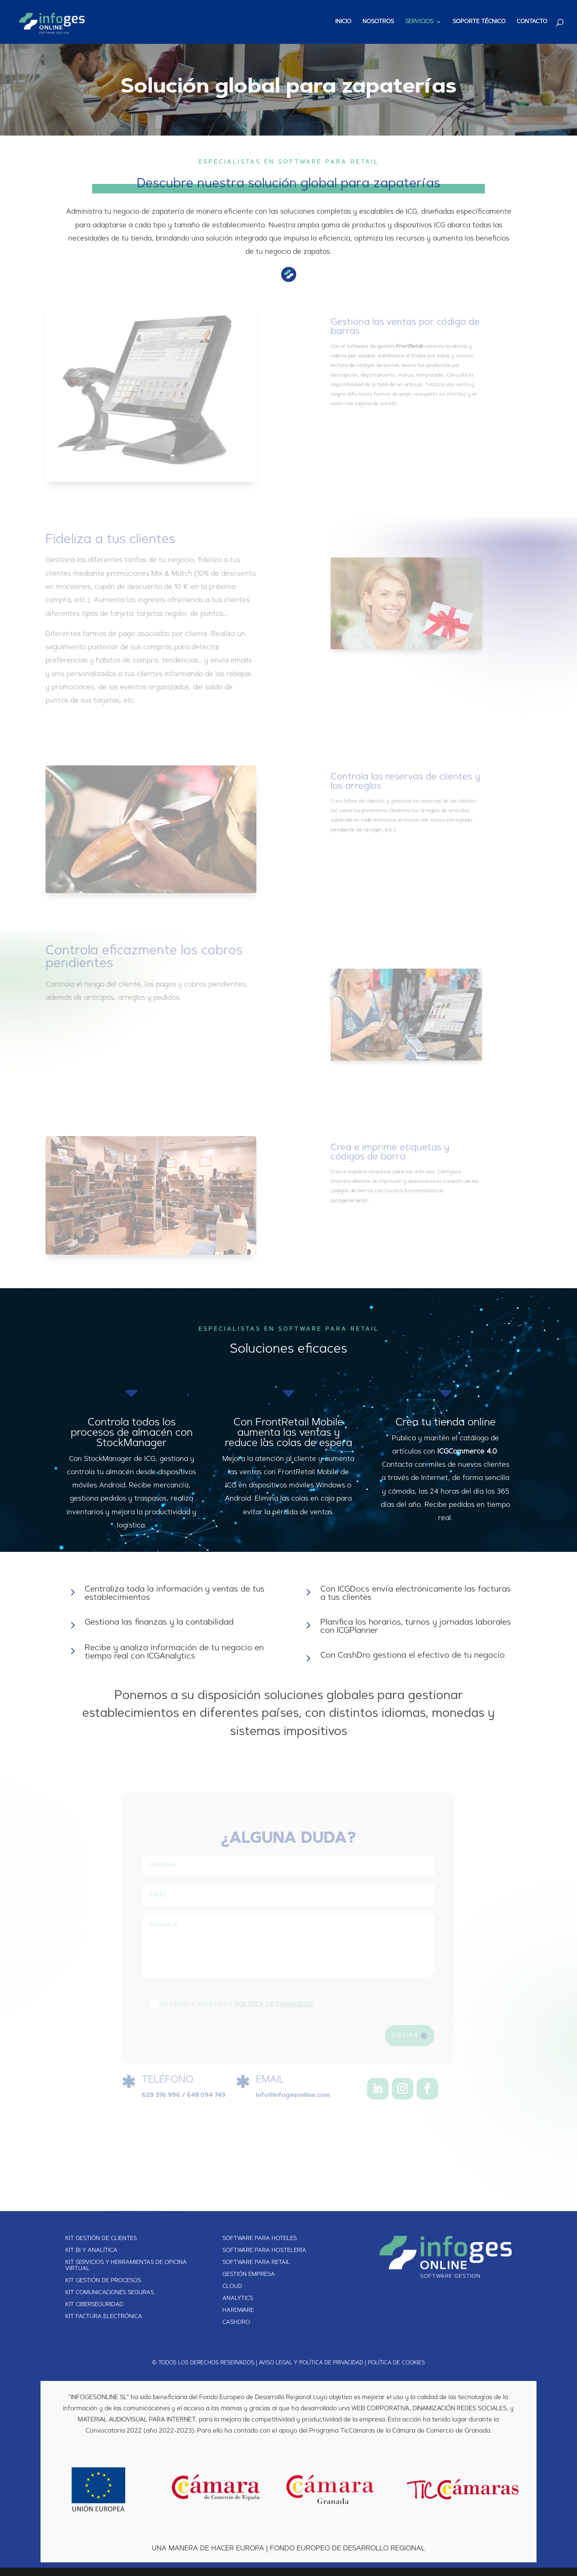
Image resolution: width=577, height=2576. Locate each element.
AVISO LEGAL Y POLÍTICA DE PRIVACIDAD (311, 2363)
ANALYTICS (237, 2299)
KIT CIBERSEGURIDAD (94, 2305)
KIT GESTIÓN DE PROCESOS (103, 2281)
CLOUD (232, 2287)
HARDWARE (238, 2311)
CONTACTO (532, 22)
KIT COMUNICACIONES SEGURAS (109, 2293)
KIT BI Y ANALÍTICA (91, 2251)
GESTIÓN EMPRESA (248, 2275)
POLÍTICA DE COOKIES (396, 2363)
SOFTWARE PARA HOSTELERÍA (264, 2251)
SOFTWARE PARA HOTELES (259, 2239)
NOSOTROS (378, 22)
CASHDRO (236, 2323)
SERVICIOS (419, 22)
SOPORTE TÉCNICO (479, 22)
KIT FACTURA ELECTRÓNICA (103, 2317)
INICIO (343, 22)
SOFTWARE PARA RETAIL (256, 2263)
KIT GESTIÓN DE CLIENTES (101, 2239)
